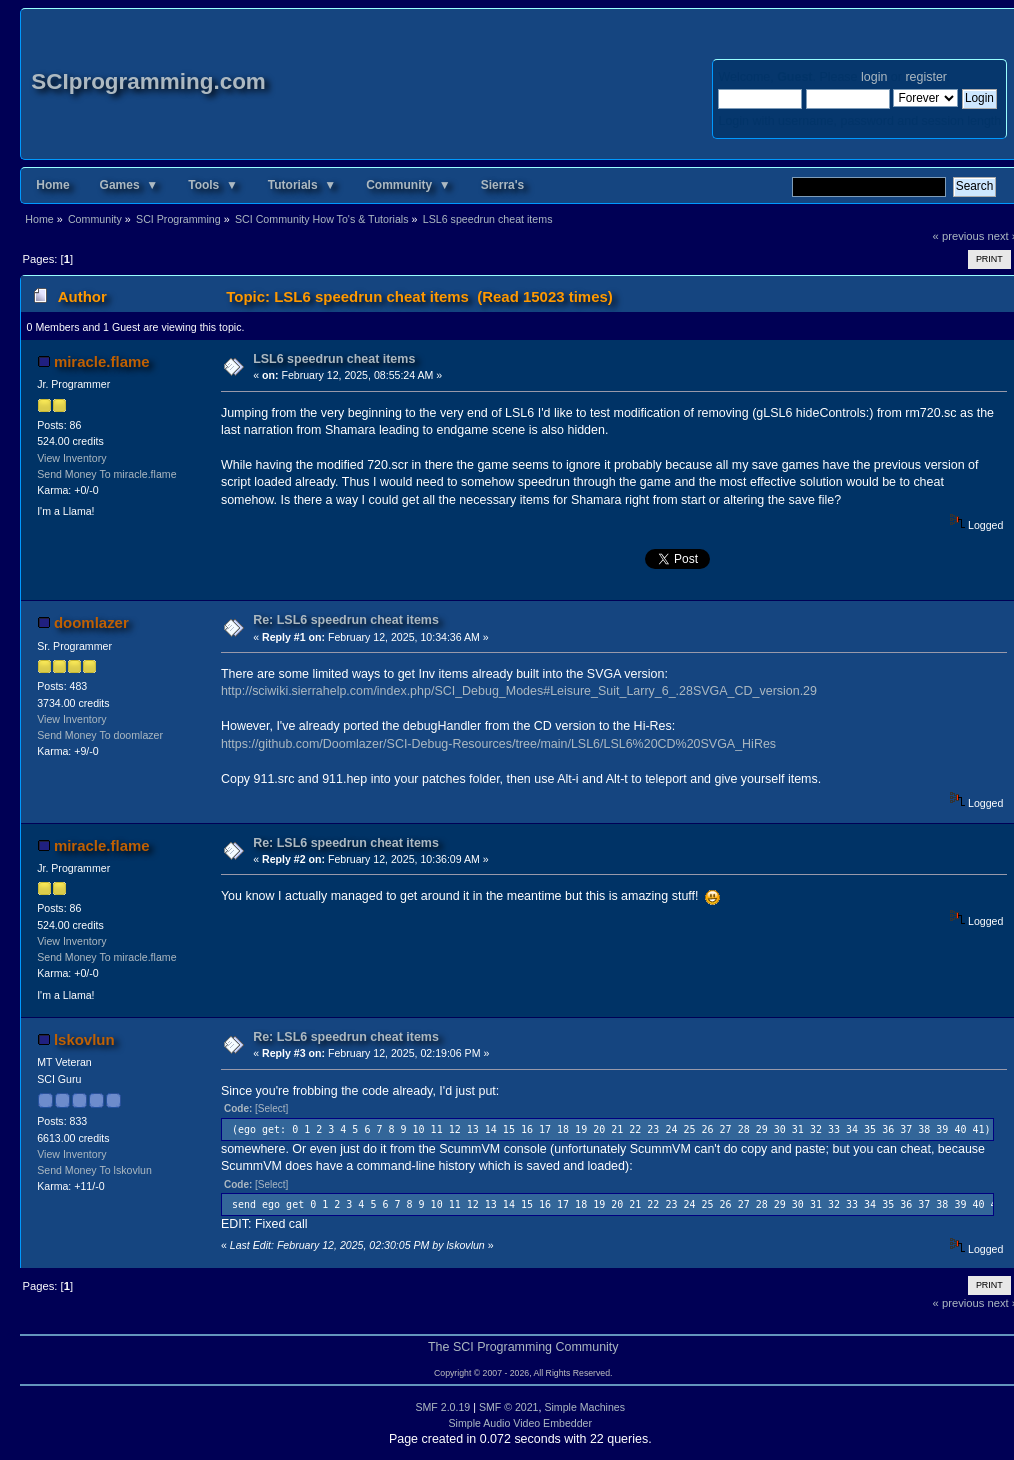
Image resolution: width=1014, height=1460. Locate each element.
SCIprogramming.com (148, 81)
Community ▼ (408, 185)
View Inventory (71, 458)
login (874, 77)
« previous (959, 236)
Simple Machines (584, 1407)
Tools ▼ (213, 185)
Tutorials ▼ (302, 185)
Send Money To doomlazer (100, 735)
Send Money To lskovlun (94, 1170)
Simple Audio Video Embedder (521, 1423)
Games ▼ (129, 185)
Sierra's (503, 185)
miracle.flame (102, 361)
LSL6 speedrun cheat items (334, 359)
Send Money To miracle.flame (106, 474)
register (925, 77)
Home (52, 185)
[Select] (271, 1108)
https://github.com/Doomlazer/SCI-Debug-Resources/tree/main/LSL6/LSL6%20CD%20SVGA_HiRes (498, 744)
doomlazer (91, 622)
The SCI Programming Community (523, 1347)
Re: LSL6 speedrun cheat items (346, 620)
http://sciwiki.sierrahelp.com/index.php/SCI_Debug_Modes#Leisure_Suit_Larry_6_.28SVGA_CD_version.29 (519, 691)
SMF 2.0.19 (442, 1407)
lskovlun (84, 1039)
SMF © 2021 (509, 1407)
